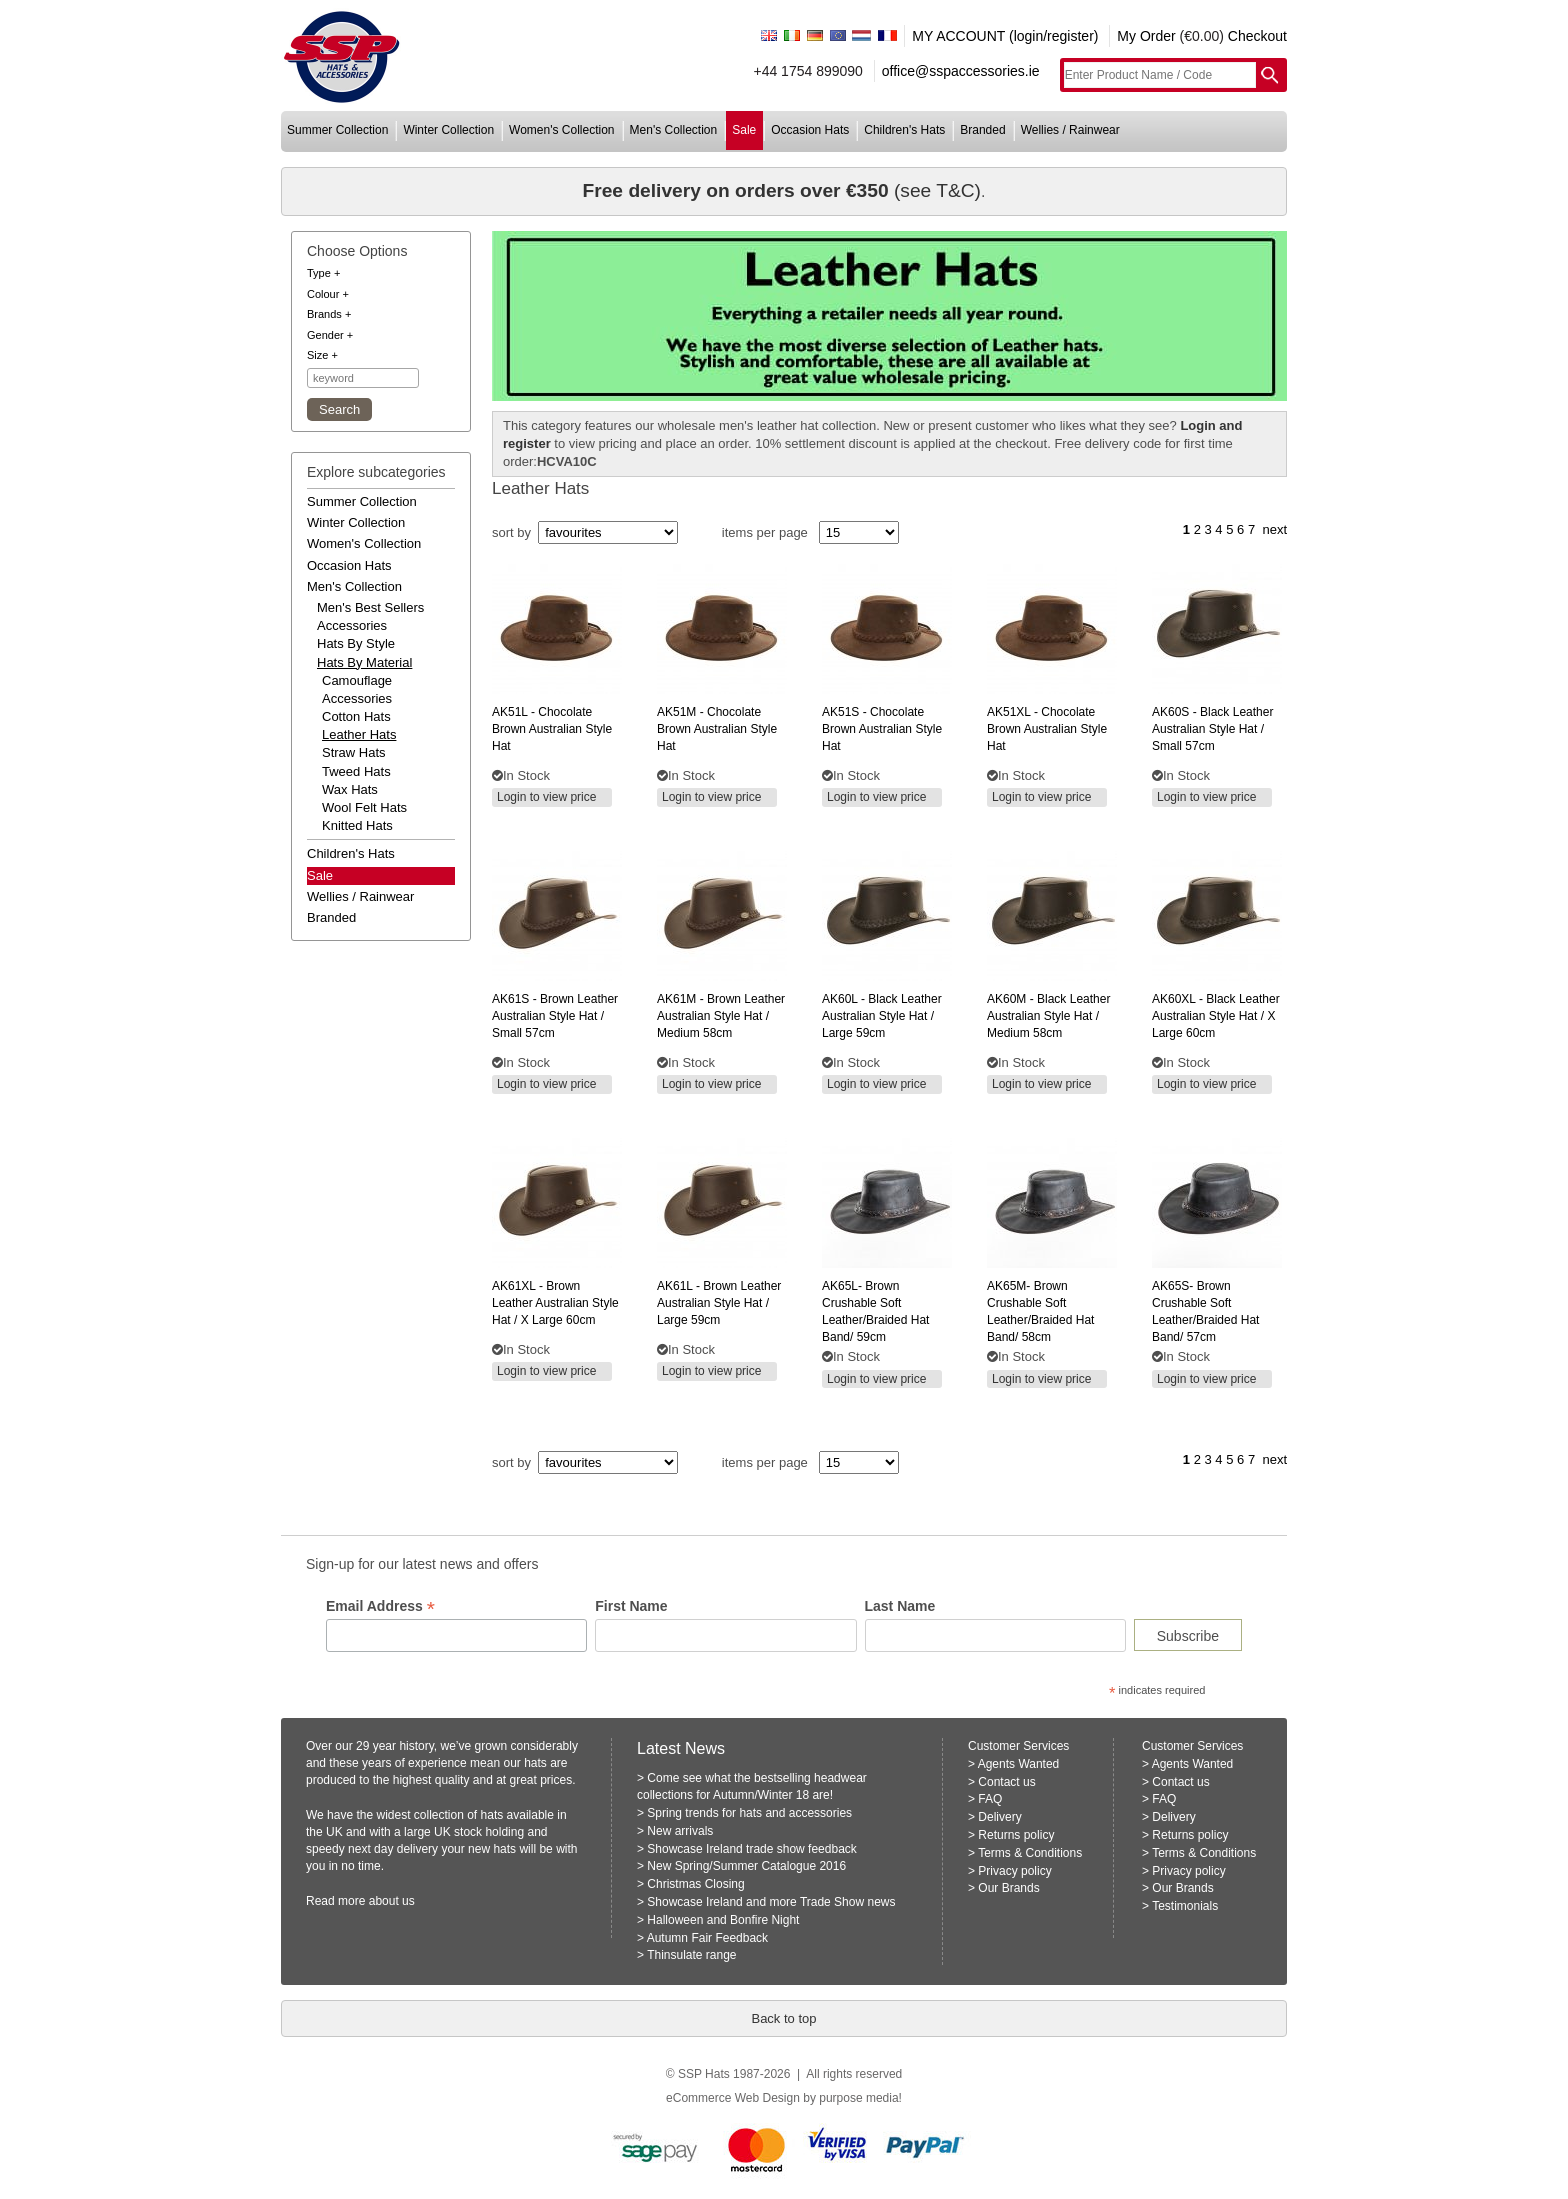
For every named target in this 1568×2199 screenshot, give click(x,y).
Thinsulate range (691, 1955)
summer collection (337, 130)
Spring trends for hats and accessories (749, 1813)
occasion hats (810, 130)
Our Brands (1008, 1888)
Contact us (1006, 1782)
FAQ (990, 1799)
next (1274, 529)
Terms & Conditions (1030, 1853)
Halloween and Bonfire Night (723, 1920)
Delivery (999, 1817)
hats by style (356, 643)
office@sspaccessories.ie (961, 71)
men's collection (674, 130)
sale (744, 130)
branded (982, 130)
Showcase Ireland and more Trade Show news (771, 1902)
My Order (1146, 36)
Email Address (380, 1606)
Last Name (900, 1606)
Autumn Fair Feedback (707, 1938)
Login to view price (546, 797)
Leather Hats (359, 734)
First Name (631, 1606)
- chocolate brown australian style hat (552, 729)
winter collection (448, 130)
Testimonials (1185, 1906)
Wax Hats (350, 789)
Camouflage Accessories (357, 689)
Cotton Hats (356, 716)
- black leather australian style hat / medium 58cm (1048, 1016)
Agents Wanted (1019, 1764)
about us (392, 1901)
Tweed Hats (356, 771)
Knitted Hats (357, 825)
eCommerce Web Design (733, 2098)
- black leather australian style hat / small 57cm (1212, 729)
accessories (352, 625)
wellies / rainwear (1070, 130)
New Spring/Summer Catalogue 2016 (746, 1866)
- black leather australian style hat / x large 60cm (1216, 1016)
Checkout (1257, 36)
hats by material (364, 662)
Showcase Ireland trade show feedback (751, 1849)
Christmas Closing (695, 1884)
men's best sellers (370, 607)
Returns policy (1016, 1835)
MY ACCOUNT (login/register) (1005, 36)
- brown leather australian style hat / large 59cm (719, 1303)
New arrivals (680, 1831)
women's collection (561, 130)
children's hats (904, 130)
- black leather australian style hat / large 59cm (882, 1016)
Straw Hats (354, 752)
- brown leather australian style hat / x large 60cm (555, 1303)
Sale (320, 875)
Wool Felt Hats (364, 807)
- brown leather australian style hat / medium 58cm (721, 1016)
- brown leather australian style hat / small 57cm (555, 1016)
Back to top (783, 2018)
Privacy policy (1014, 1871)
